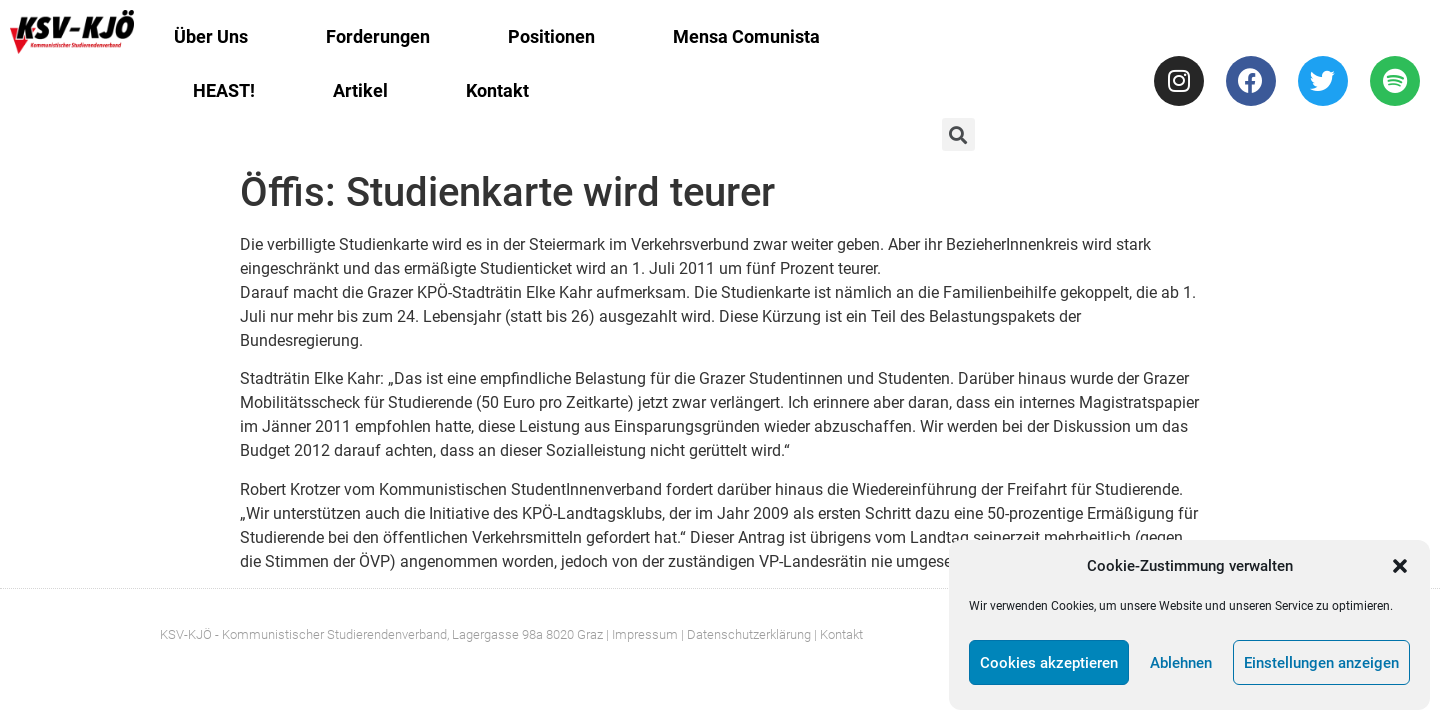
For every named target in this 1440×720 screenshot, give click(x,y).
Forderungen (378, 36)
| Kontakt (838, 634)
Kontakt (497, 90)
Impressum (645, 634)
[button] (1400, 566)
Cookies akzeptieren (1049, 663)
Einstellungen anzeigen (1321, 663)
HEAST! (224, 90)
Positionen (551, 36)
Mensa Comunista (746, 36)
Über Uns (211, 36)
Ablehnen (1181, 663)
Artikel (360, 90)
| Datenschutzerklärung (746, 634)
